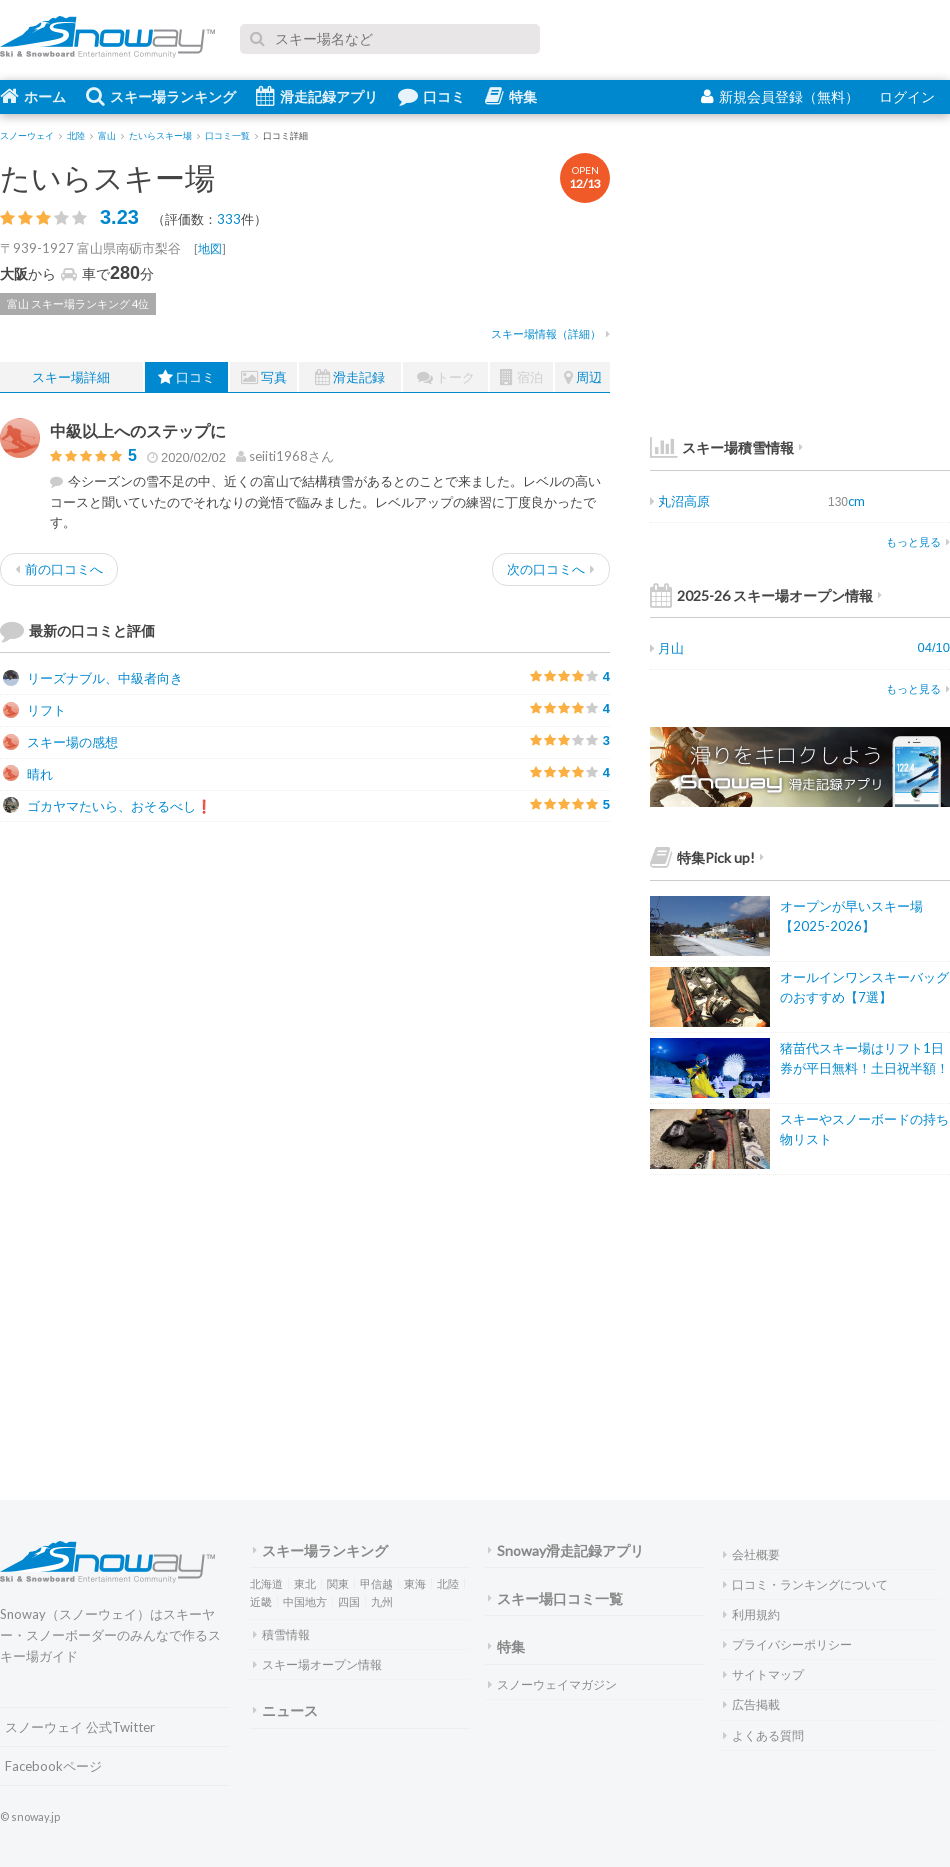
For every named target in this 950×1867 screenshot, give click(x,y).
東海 (415, 1583)
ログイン (907, 96)
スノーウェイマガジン (552, 1684)
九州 (382, 1601)
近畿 (261, 1601)
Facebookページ (53, 1766)
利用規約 (751, 1614)
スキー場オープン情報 (317, 1664)
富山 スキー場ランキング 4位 (78, 303)
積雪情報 (281, 1634)
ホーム (33, 96)
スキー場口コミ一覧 (555, 1598)
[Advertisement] (460, 977)
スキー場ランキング (161, 96)
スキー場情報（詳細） (550, 333)
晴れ (28, 774)
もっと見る (918, 541)
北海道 (266, 1583)
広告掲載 (751, 1704)
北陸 (448, 1583)
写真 (264, 377)
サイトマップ (763, 1674)
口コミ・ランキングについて (805, 1584)
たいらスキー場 (107, 177)
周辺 (583, 377)
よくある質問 (763, 1735)
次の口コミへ (551, 569)
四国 (349, 1601)
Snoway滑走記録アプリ (566, 1550)
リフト (34, 710)
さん (285, 456)
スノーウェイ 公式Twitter (80, 1727)
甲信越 (376, 1583)
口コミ (431, 96)
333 (229, 219)
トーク (446, 377)
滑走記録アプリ (317, 96)
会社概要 (751, 1554)
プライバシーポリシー (787, 1644)
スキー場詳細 (71, 377)
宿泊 (521, 377)
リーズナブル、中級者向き (93, 678)
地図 (210, 248)
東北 (305, 1583)
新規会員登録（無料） (780, 96)
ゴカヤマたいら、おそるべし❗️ (107, 806)
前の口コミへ (59, 569)
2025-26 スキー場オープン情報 (766, 595)
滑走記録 (350, 377)
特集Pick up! (707, 857)
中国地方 (305, 1601)
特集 (511, 96)
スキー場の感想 (60, 742)
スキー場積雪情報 (722, 447)
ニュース (285, 1710)
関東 (338, 1583)
